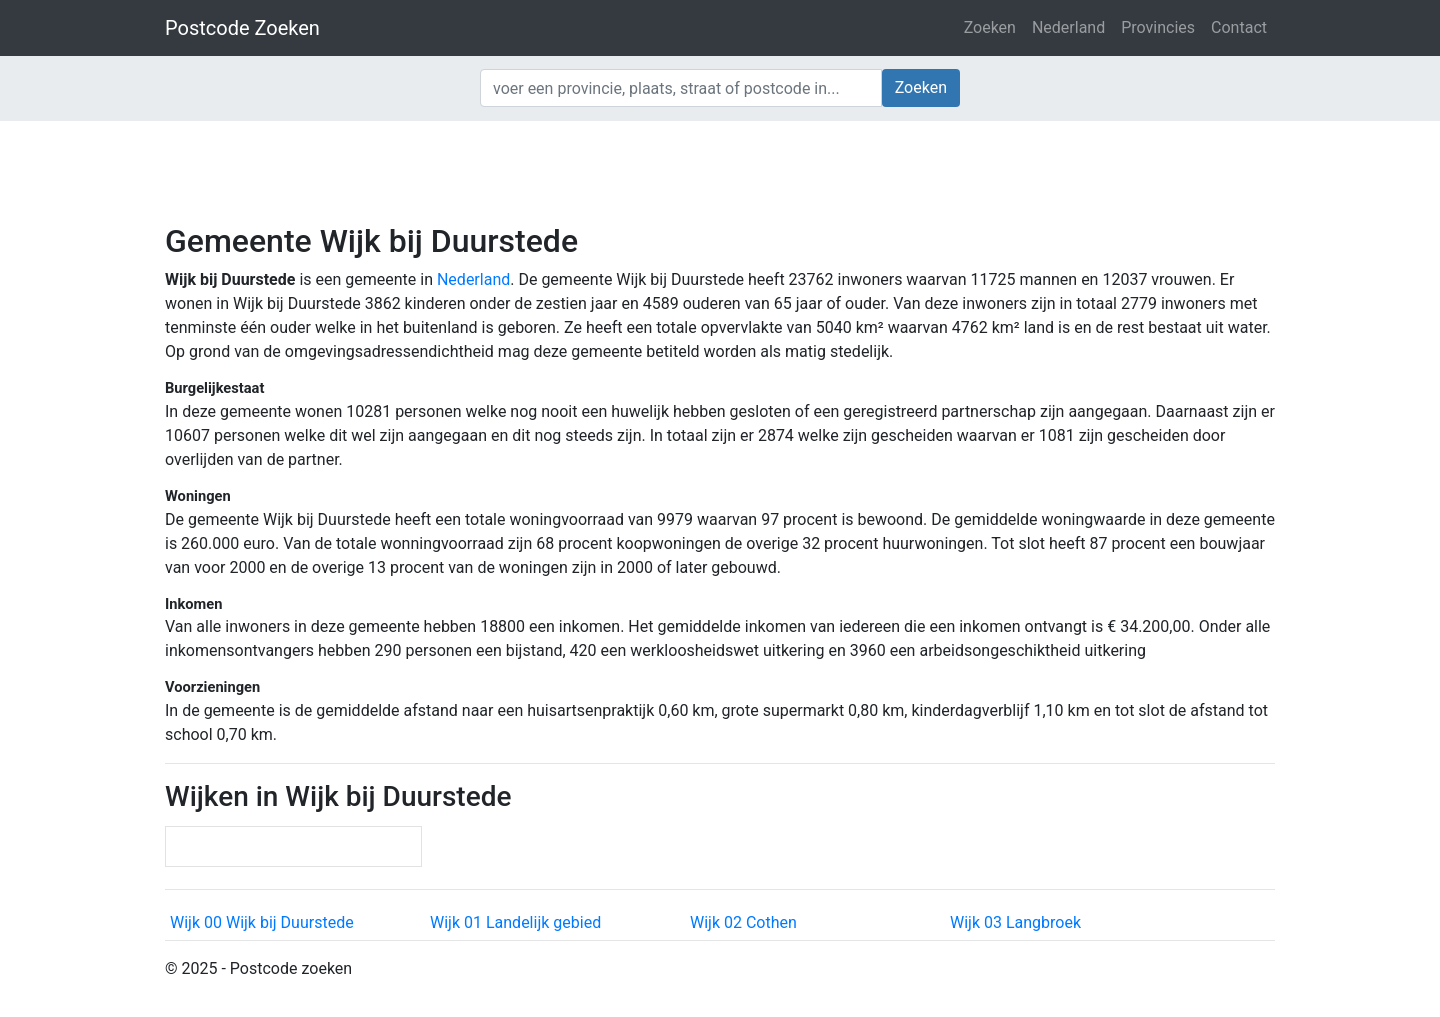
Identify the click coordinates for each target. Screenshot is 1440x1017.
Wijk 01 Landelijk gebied (515, 922)
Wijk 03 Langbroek (1015, 922)
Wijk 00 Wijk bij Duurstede (262, 922)
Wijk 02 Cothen (743, 922)
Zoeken (990, 27)
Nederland (1068, 27)
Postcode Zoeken (242, 28)
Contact (1239, 27)
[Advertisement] (720, 170)
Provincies (1158, 27)
